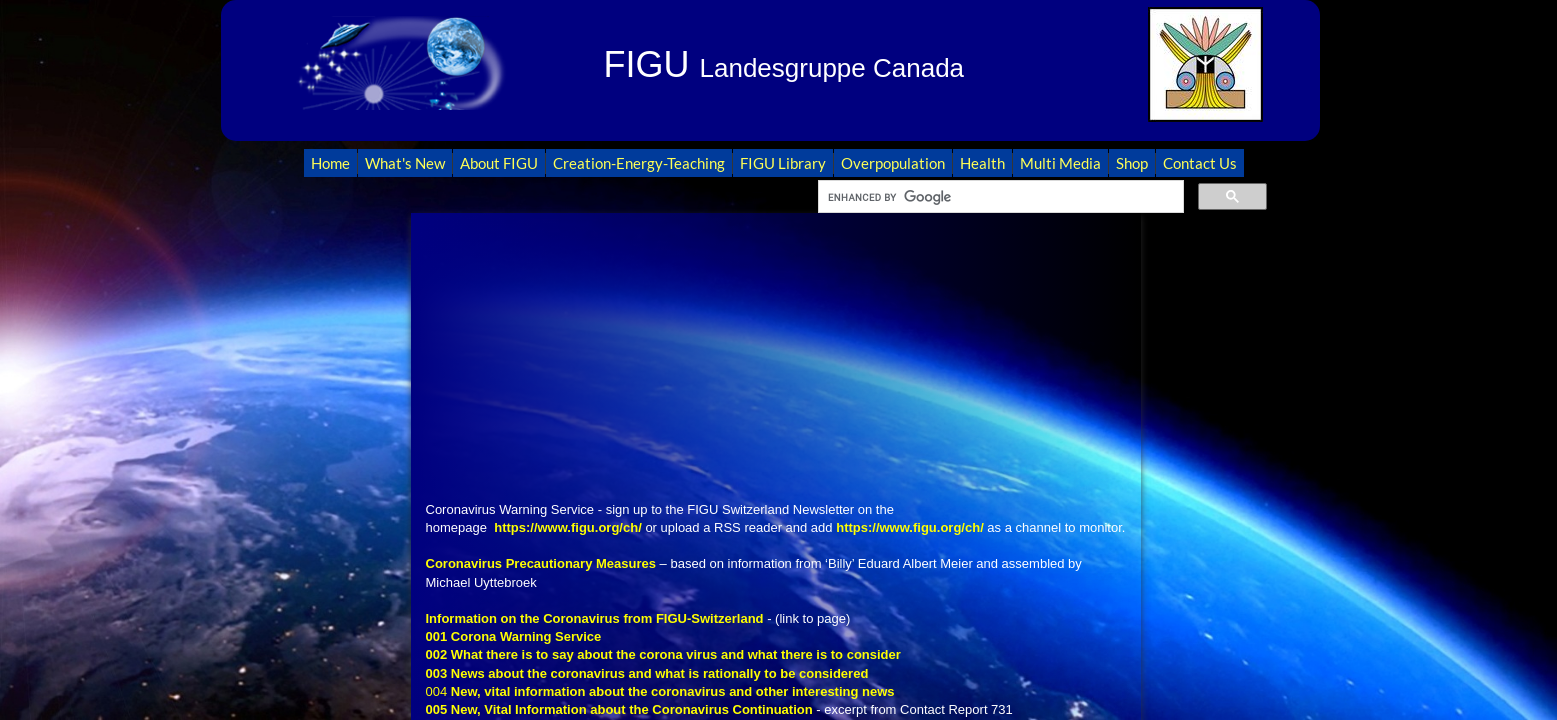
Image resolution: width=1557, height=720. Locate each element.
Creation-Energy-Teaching (639, 163)
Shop (1132, 163)
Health (982, 163)
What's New (405, 163)
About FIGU (499, 163)
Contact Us (1200, 163)
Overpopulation (893, 163)
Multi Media (1060, 163)
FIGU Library (783, 163)
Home (330, 163)
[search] (999, 197)
